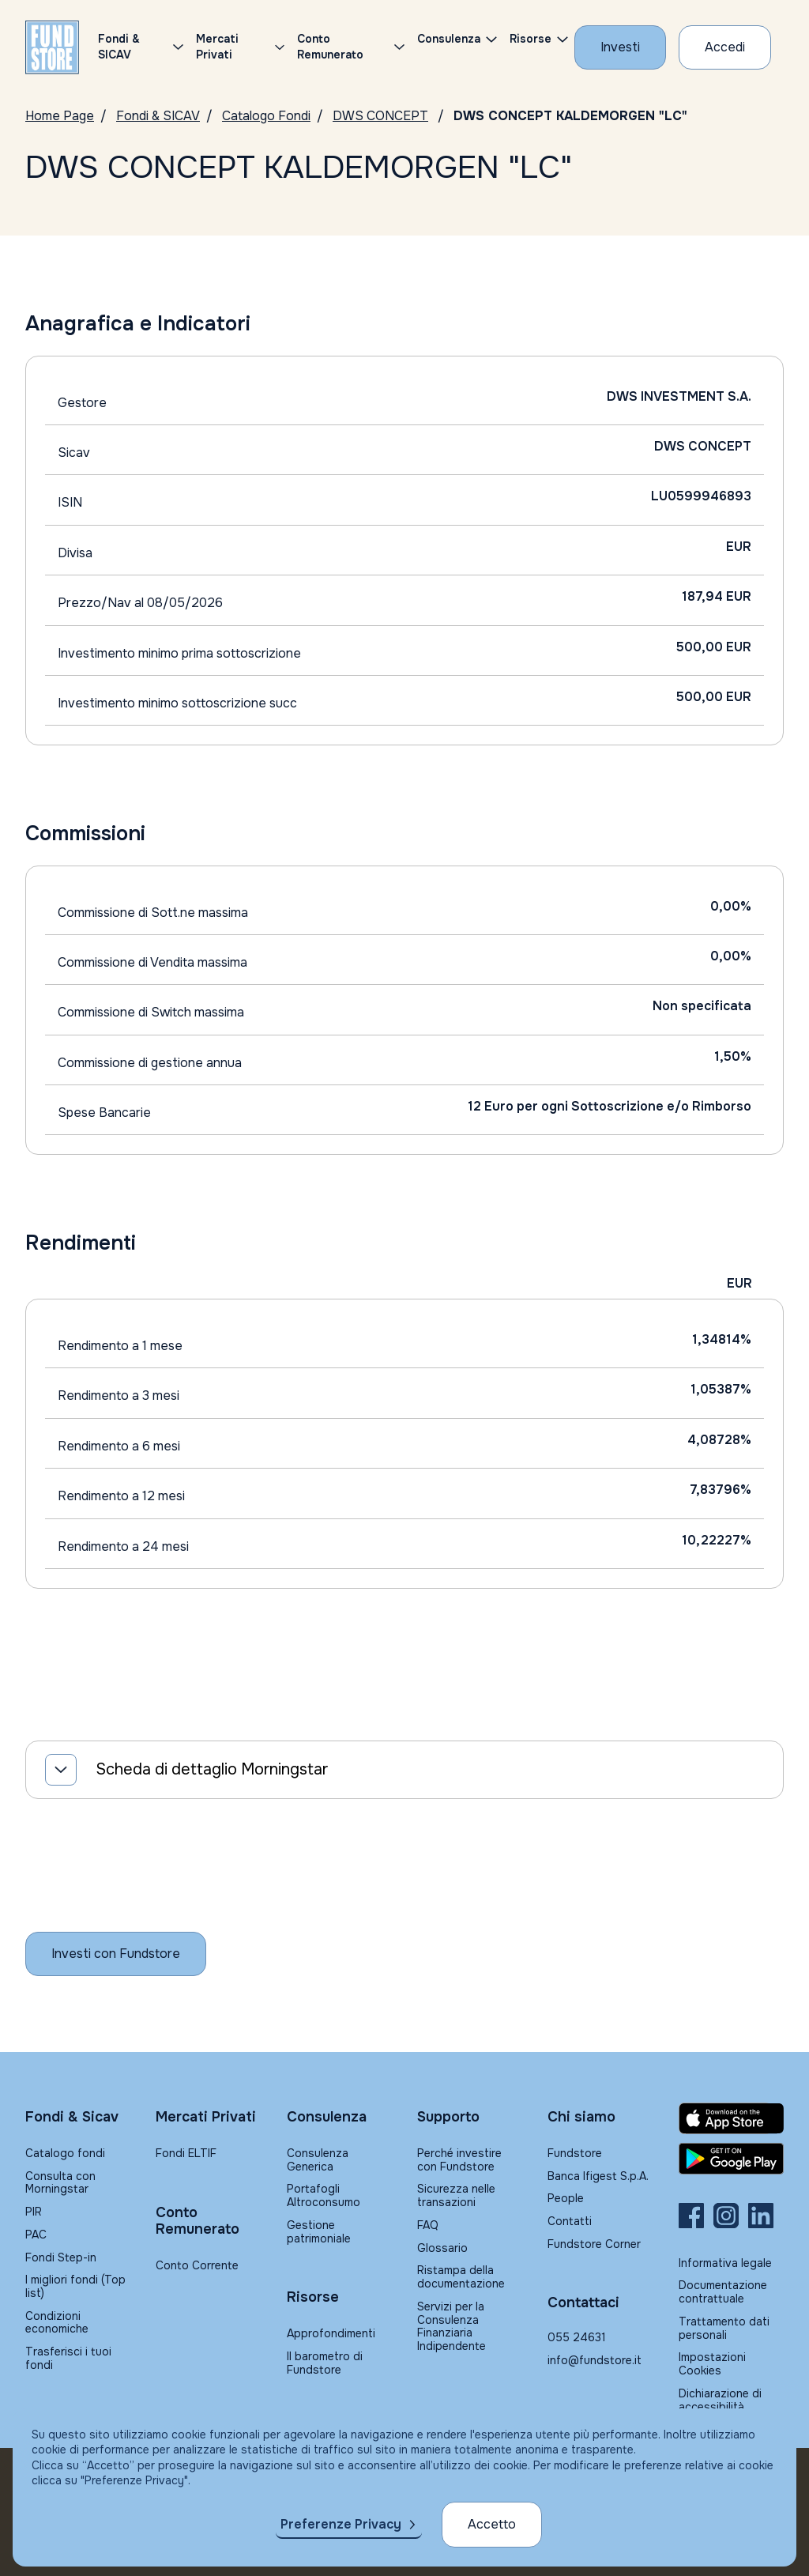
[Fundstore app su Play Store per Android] (731, 2158)
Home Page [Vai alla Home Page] (59, 115)
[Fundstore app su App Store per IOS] (731, 2118)
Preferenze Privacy (340, 2524)
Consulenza (448, 39)
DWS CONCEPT (380, 115)
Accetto (492, 2524)
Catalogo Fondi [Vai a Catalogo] (266, 115)
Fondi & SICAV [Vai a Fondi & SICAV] (158, 115)
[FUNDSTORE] (52, 47)
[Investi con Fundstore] (620, 47)
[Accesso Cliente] (725, 47)
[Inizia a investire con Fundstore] (115, 1954)
